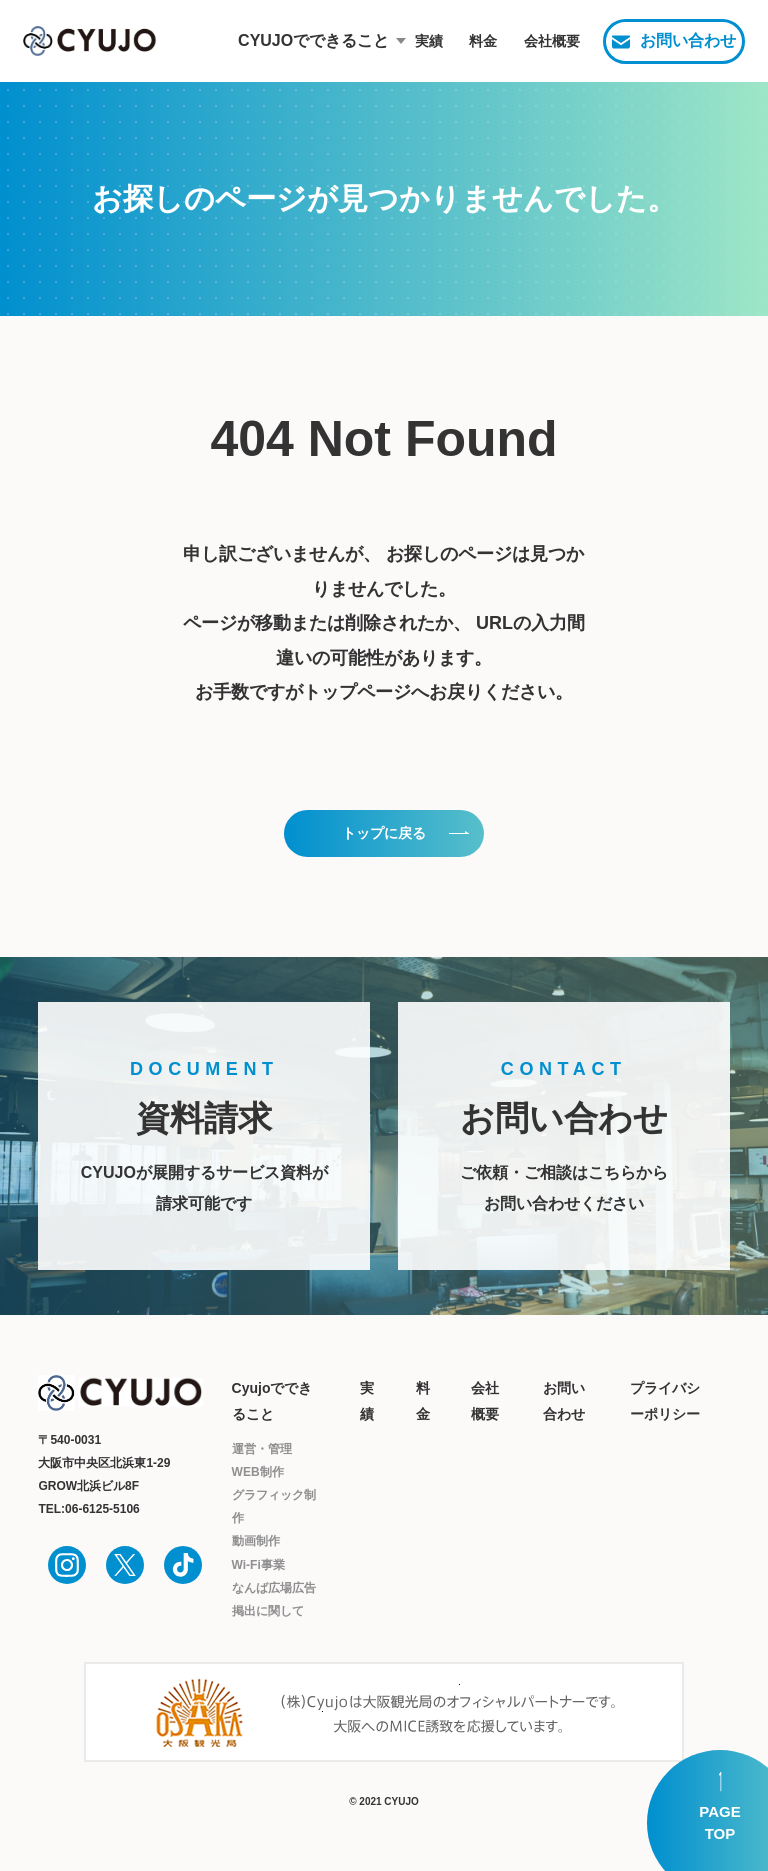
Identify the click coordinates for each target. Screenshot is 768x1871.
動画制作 (256, 1541)
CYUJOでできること (297, 40)
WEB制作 (258, 1472)
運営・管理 (262, 1449)
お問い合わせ (688, 40)
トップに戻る (384, 833)
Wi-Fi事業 (258, 1565)
